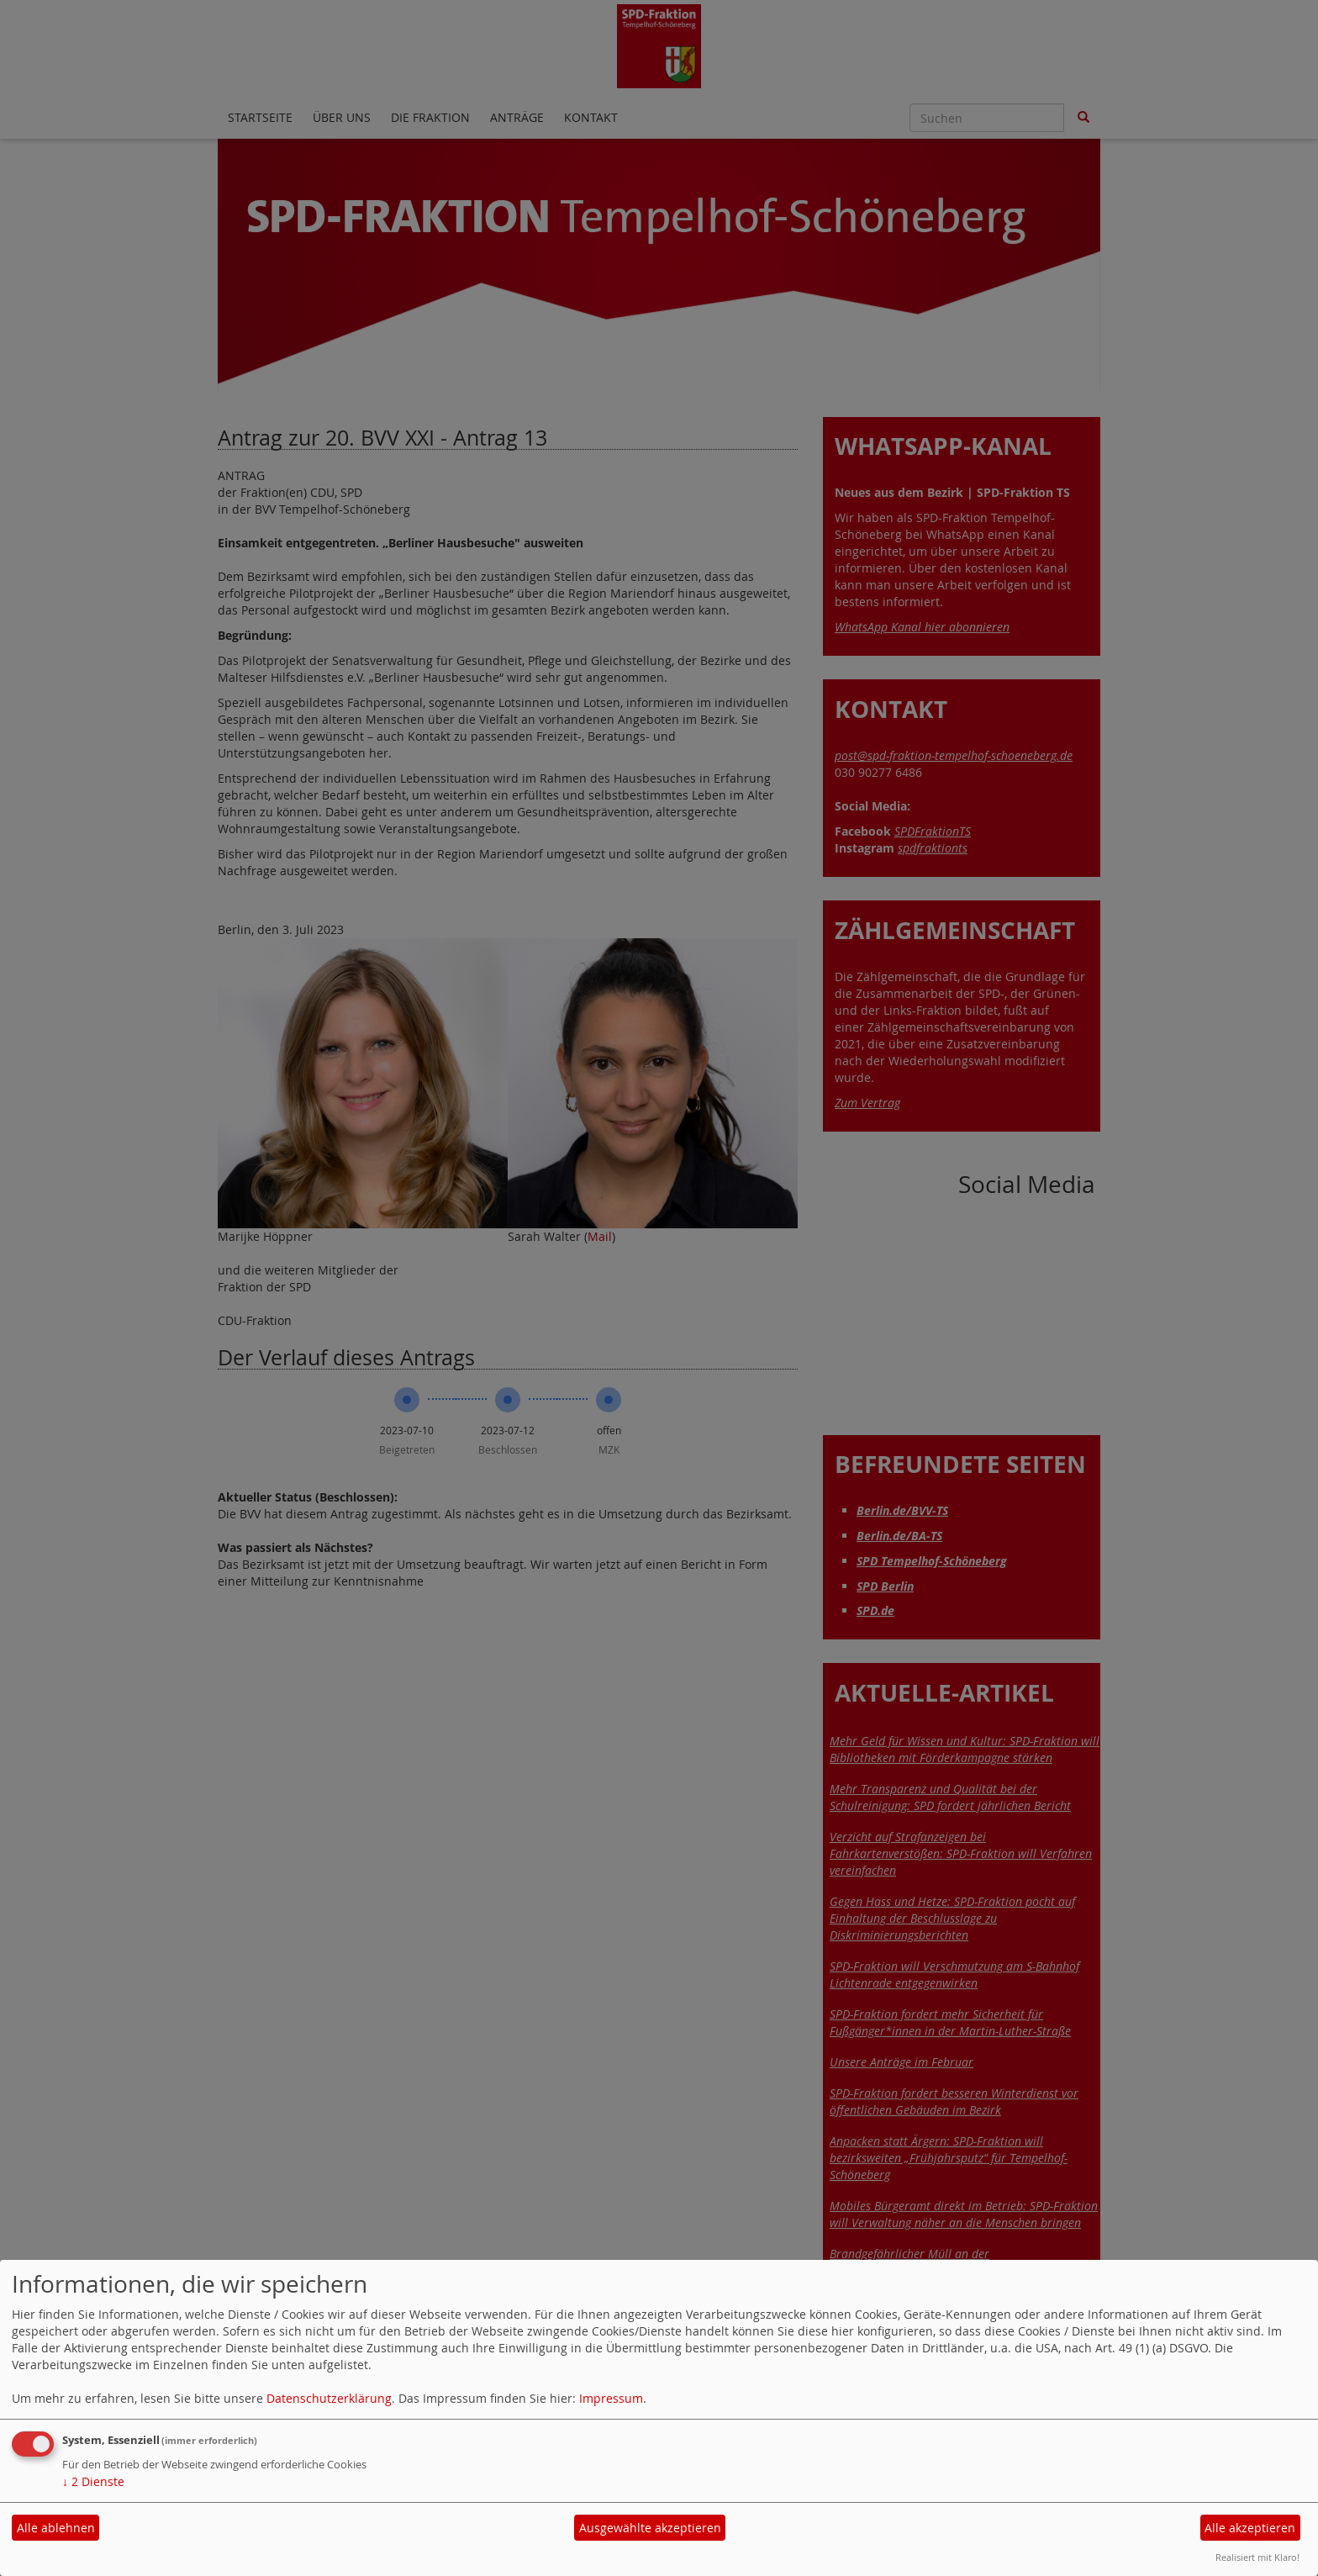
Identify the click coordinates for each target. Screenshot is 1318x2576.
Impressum (611, 2398)
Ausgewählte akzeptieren (650, 2528)
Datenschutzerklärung (329, 2398)
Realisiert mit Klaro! (1257, 2557)
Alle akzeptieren (1250, 2528)
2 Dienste (93, 2481)
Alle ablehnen (56, 2528)
